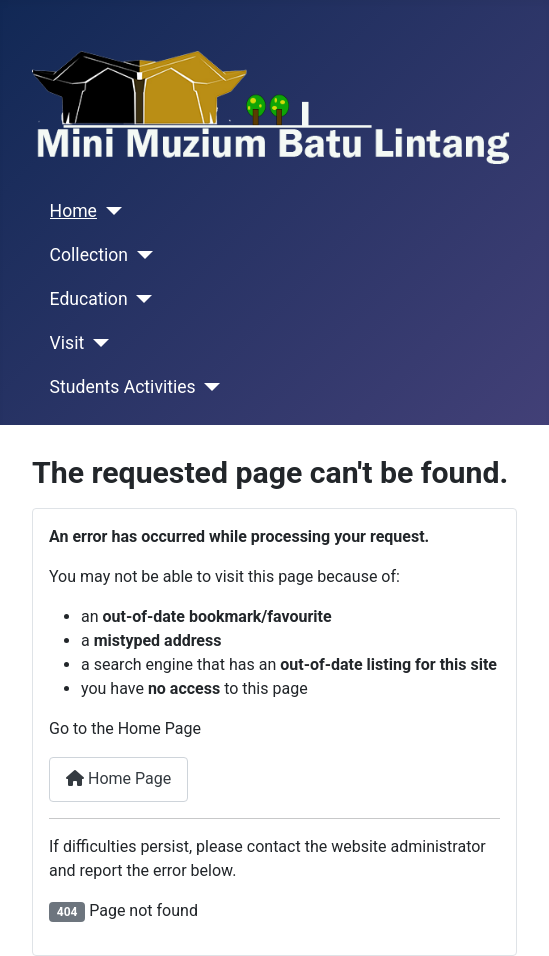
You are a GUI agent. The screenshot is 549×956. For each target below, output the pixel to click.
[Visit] (96, 343)
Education (89, 299)
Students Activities (123, 387)
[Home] (109, 211)
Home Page (118, 778)
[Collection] (140, 255)
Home (73, 211)
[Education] (140, 299)
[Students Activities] (208, 387)
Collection (89, 255)
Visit (67, 343)
